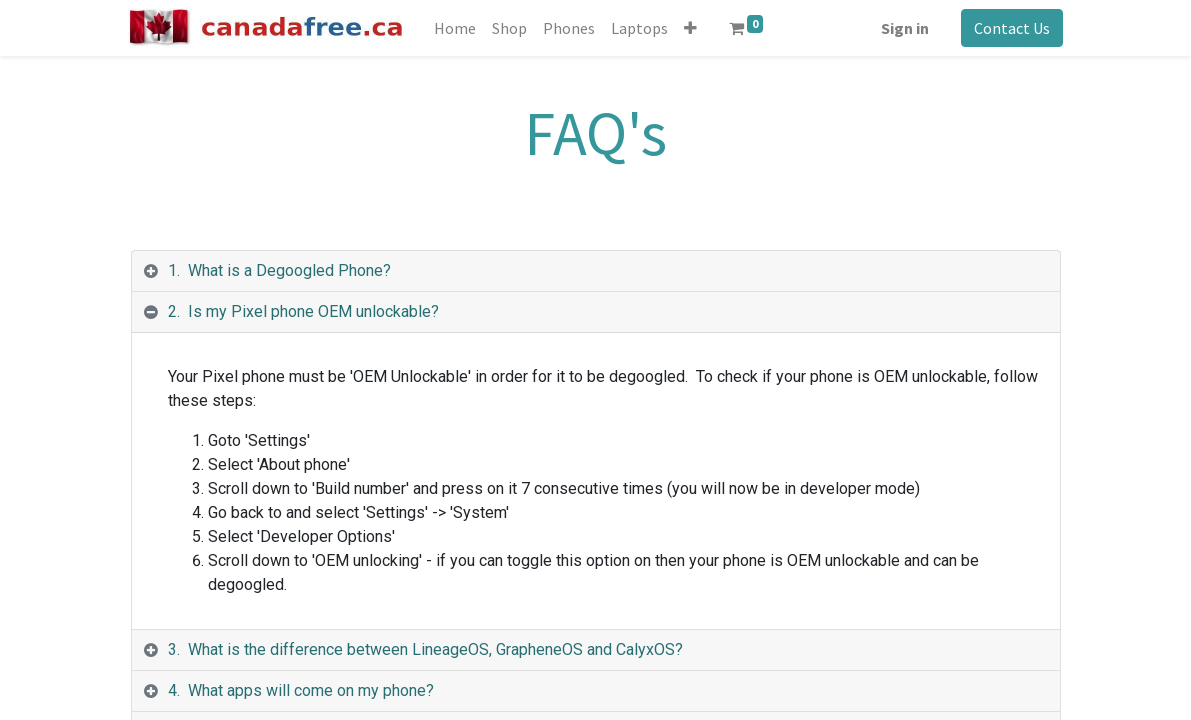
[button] (693, 28)
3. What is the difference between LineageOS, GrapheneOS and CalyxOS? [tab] (425, 649)
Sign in (903, 28)
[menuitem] (458, 28)
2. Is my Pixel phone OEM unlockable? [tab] (303, 311)
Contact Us (1010, 28)
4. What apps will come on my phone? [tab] (301, 690)
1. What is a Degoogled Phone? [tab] (279, 270)
